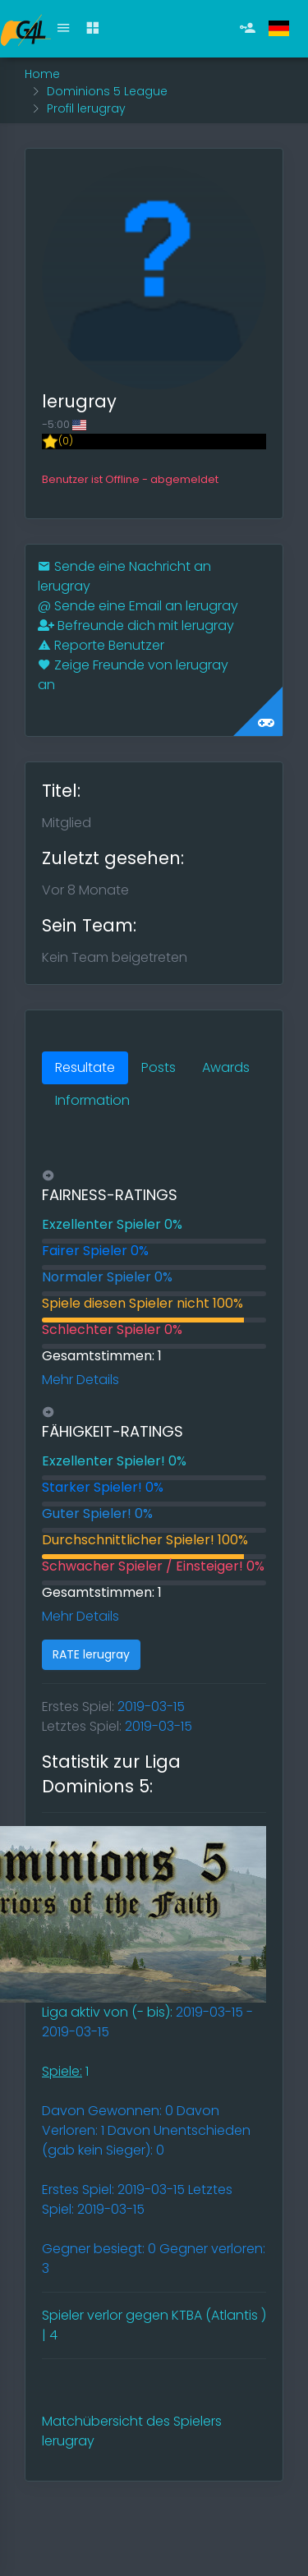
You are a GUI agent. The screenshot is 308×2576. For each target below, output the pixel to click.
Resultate (85, 1067)
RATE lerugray (91, 1654)
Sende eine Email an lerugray (138, 605)
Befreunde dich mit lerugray (136, 625)
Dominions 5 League (107, 91)
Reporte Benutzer (101, 645)
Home (42, 74)
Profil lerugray (86, 108)
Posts (158, 1067)
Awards (226, 1067)
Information (92, 1100)
